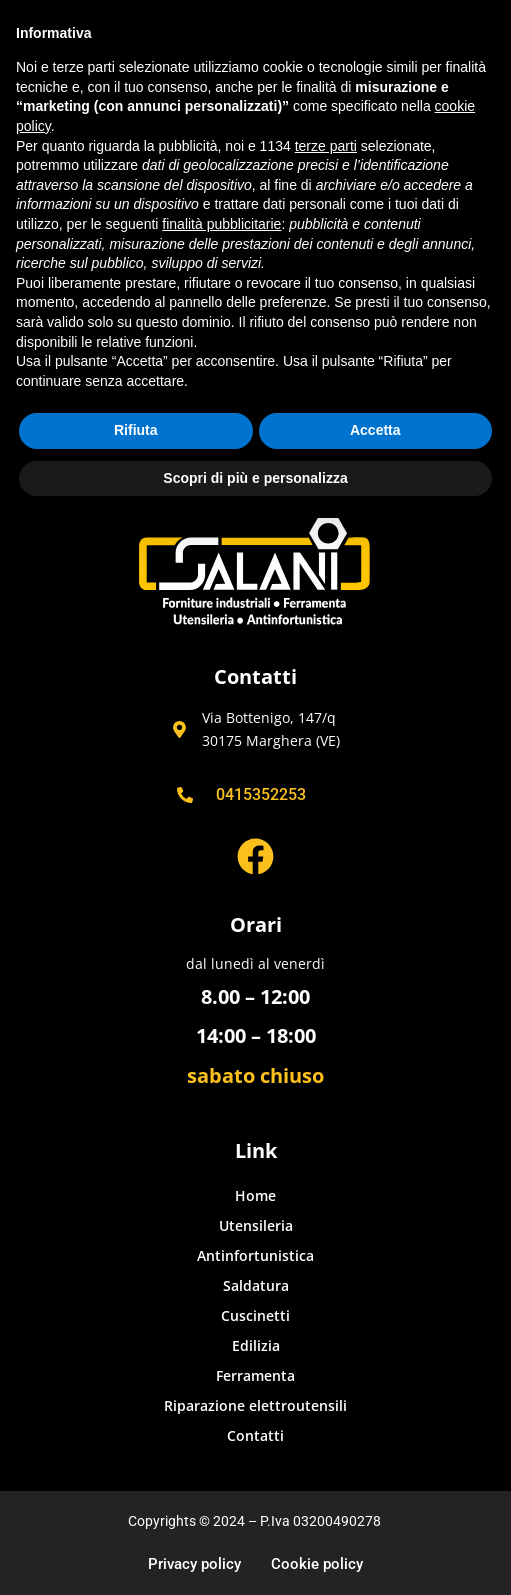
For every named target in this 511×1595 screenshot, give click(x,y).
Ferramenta (255, 1375)
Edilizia (256, 1345)
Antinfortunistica (255, 1255)
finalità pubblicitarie (221, 224)
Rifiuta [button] (136, 430)
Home (255, 1195)
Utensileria (256, 1225)
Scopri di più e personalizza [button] (255, 478)
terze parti (326, 146)
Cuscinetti (255, 1315)
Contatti (255, 1435)
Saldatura (256, 1285)
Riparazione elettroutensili (255, 1405)
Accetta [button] (375, 430)
